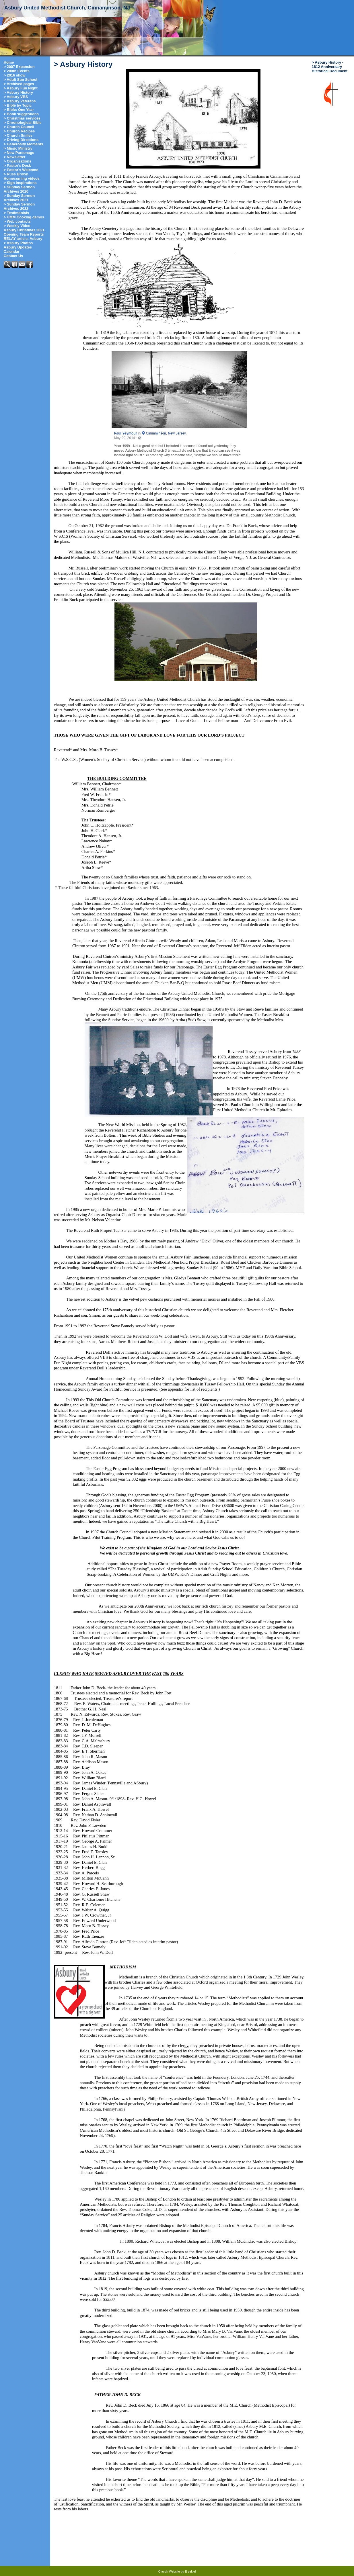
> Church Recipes (19, 131)
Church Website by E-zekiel (177, 2571)
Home (9, 62)
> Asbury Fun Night (21, 88)
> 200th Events (17, 71)
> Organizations (17, 161)
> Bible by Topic (18, 105)
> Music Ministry (18, 148)
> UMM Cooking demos (24, 217)
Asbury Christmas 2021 (24, 230)
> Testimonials (16, 213)
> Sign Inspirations (20, 183)
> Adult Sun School (20, 79)
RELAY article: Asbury (23, 238)
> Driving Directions (21, 140)
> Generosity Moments (23, 144)
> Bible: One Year (19, 109)
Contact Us (13, 256)
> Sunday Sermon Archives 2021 (19, 197)
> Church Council (19, 127)
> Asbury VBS (16, 97)
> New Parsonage (19, 152)
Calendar (12, 251)
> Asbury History (18, 92)
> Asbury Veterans (20, 101)
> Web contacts (17, 221)
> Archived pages (19, 84)
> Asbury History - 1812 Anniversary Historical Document (329, 66)
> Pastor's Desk (17, 165)
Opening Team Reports (24, 234)
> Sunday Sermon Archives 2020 (19, 189)
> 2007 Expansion (19, 66)
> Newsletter (15, 157)
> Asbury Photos (18, 243)
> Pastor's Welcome (21, 170)
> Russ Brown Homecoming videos (22, 176)
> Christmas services (22, 118)
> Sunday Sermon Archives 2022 (19, 206)
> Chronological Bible (23, 122)
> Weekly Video (17, 226)
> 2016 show (15, 75)
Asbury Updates (18, 247)
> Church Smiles (18, 135)
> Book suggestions (21, 114)
